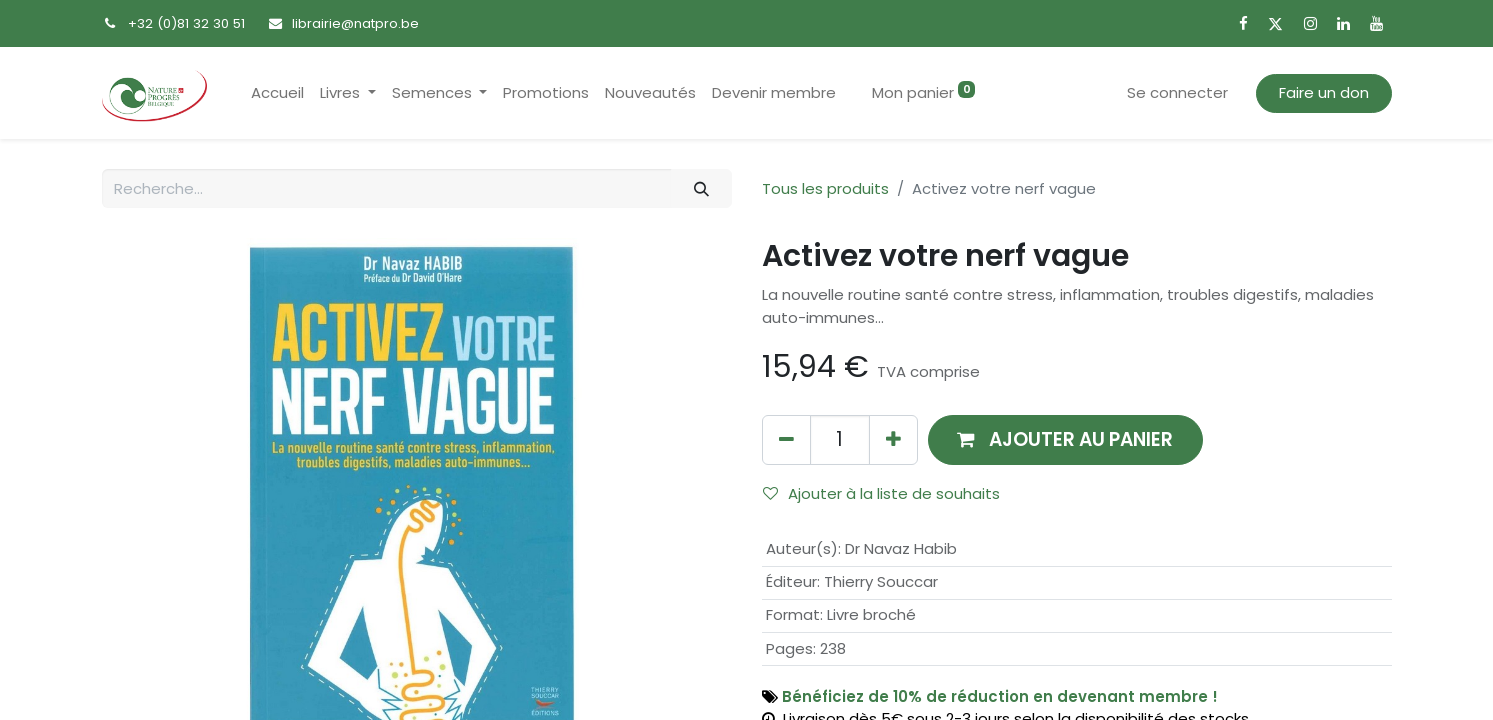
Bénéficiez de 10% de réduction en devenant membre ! (1000, 696)
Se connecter (1177, 92)
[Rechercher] (701, 188)
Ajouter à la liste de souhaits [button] (881, 493)
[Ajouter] (893, 439)
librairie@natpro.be (355, 23)
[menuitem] (277, 93)
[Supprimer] (786, 439)
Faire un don (1324, 92)
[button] (1066, 439)
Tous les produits (825, 188)
